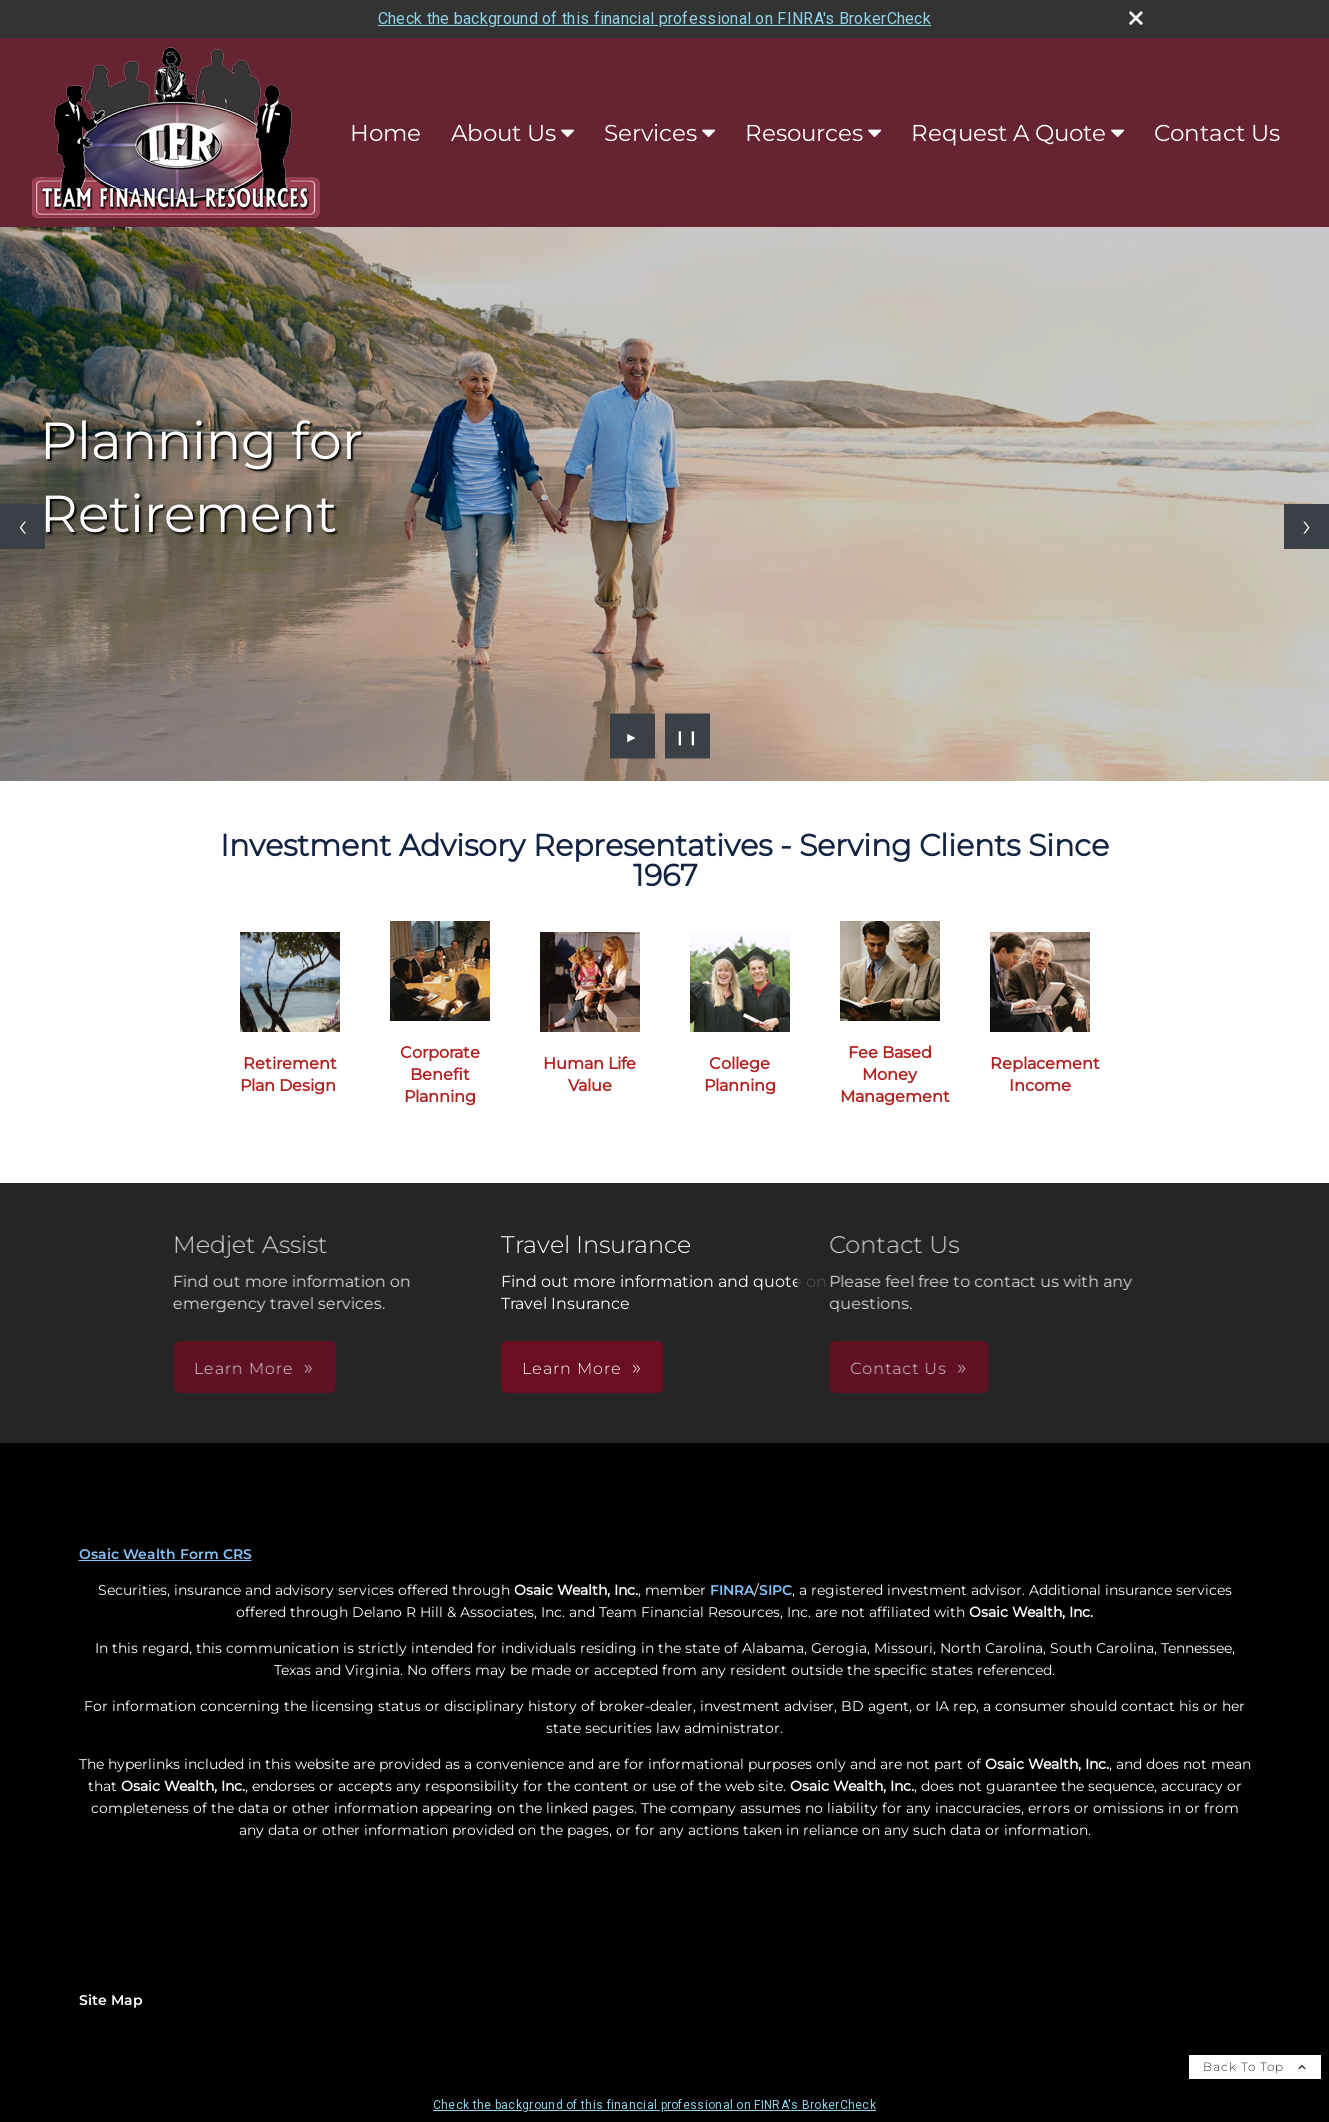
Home (385, 133)
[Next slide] (1306, 526)
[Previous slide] (22, 526)
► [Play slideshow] (632, 736)
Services (650, 133)
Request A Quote (1008, 133)
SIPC (775, 1590)
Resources (804, 133)
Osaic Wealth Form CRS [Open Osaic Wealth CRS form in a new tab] (165, 1554)
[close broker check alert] (1136, 18)
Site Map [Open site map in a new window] (111, 2000)
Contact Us (1217, 133)
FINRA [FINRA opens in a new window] (732, 1590)
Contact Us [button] (747, 1368)
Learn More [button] (396, 1368)
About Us (503, 133)
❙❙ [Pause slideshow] (687, 736)
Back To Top (1255, 2066)
